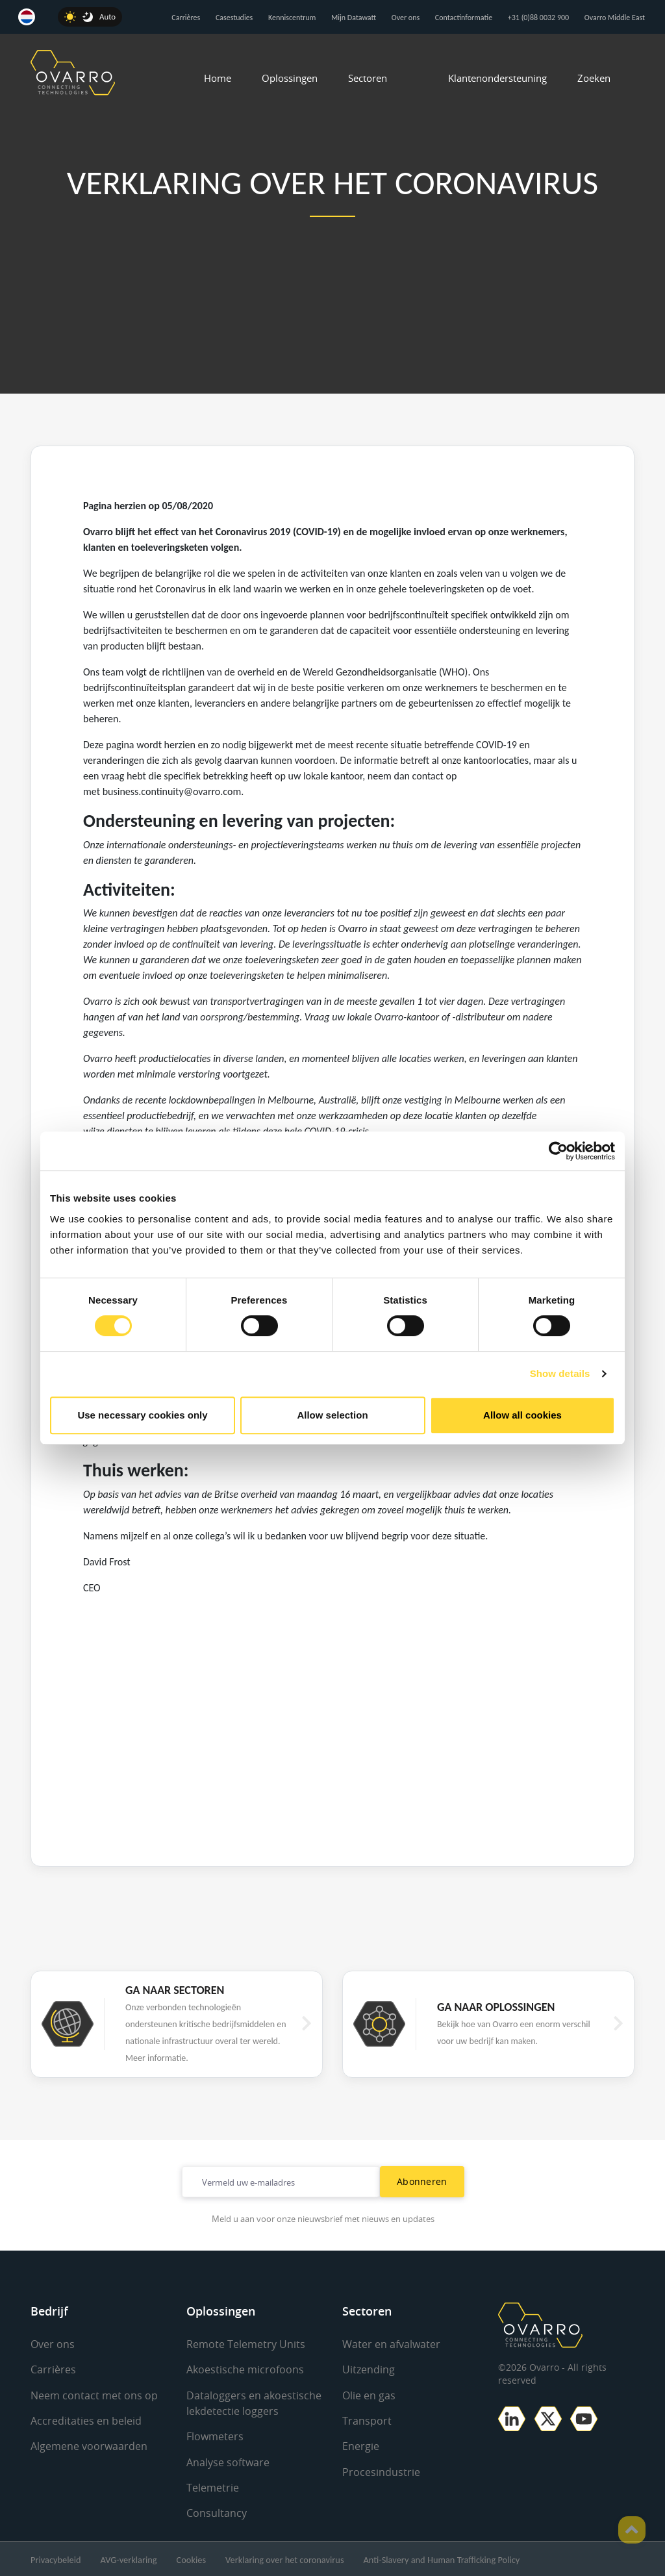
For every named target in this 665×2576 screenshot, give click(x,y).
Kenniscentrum (292, 17)
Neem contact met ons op (94, 2395)
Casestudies (234, 17)
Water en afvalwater (391, 2344)
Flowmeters (215, 2436)
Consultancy (216, 2512)
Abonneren (422, 2181)
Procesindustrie (381, 2471)
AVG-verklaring (129, 2558)
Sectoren (367, 77)
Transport (367, 2420)
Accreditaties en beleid (86, 2420)
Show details (560, 1373)
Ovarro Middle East (614, 17)
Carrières (185, 17)
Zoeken (593, 77)
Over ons (406, 17)
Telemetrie (212, 2486)
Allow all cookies (522, 1415)
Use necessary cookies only (142, 1415)
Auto (107, 16)
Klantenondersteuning (497, 77)
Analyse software (228, 2461)
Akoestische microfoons (245, 2369)
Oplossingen (290, 77)
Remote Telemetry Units (245, 2344)
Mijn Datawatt (353, 17)
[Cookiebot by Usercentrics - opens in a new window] (558, 1151)
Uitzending (368, 2369)
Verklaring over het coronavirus (284, 2558)
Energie (360, 2445)
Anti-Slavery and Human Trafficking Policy (442, 2558)
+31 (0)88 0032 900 (538, 17)
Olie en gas (368, 2395)
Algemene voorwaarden (89, 2445)
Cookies (191, 2558)
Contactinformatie (463, 17)
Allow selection (332, 1415)
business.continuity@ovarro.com (172, 791)
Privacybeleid (56, 2558)
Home (217, 77)
